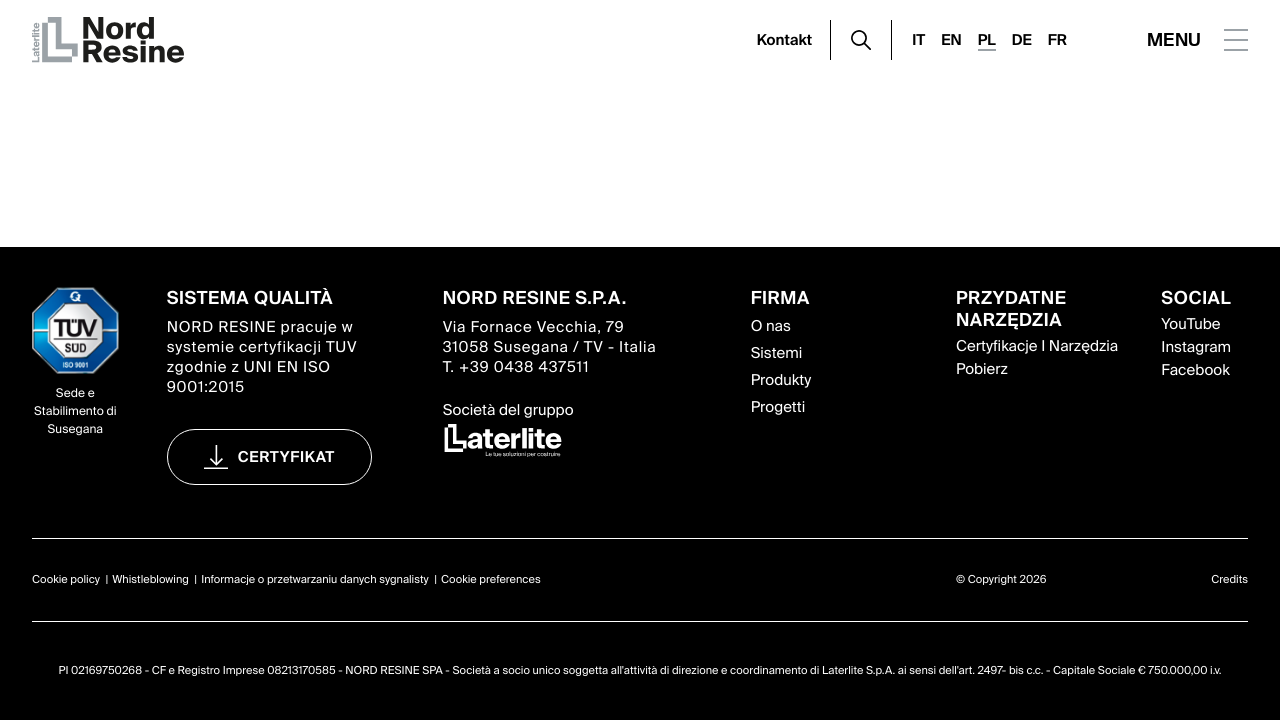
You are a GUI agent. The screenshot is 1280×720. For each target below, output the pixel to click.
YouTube (1190, 324)
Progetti (778, 407)
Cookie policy (66, 580)
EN (951, 40)
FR (1057, 40)
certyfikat (286, 457)
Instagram (1196, 347)
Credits (1229, 580)
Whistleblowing (150, 580)
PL (987, 40)
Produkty (781, 380)
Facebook (1195, 370)
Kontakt (785, 40)
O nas (771, 326)
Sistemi (777, 353)
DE (1022, 40)
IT (918, 40)
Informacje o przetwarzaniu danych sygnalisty (315, 580)
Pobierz (982, 369)
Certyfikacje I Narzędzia (1037, 346)
